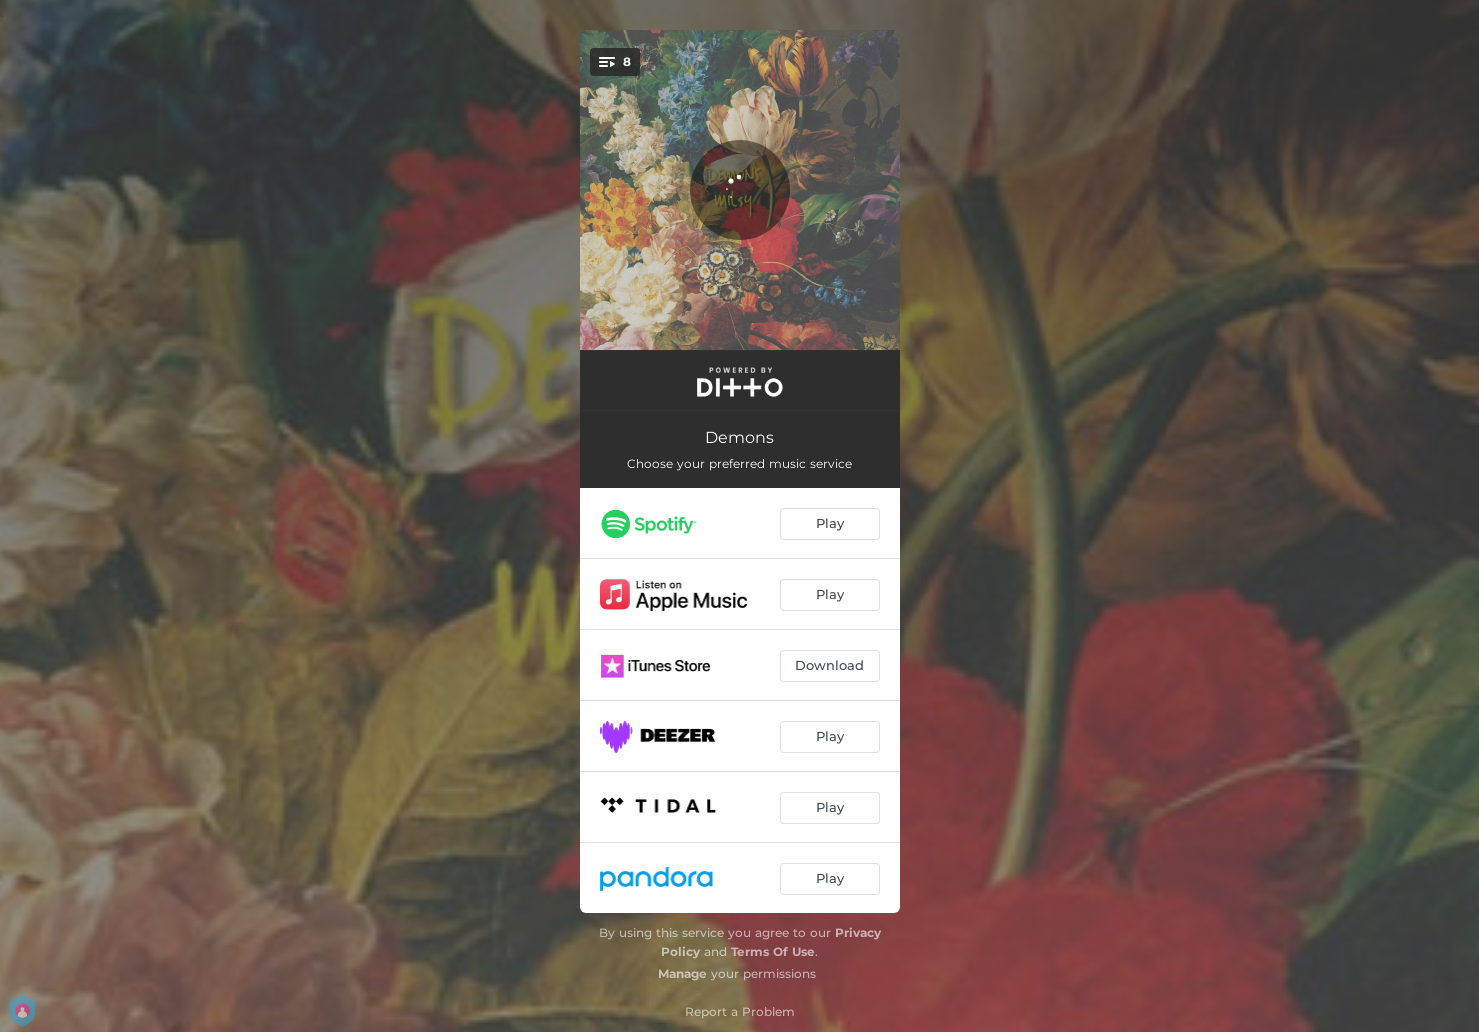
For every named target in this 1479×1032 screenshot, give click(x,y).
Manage (682, 973)
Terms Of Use (773, 951)
